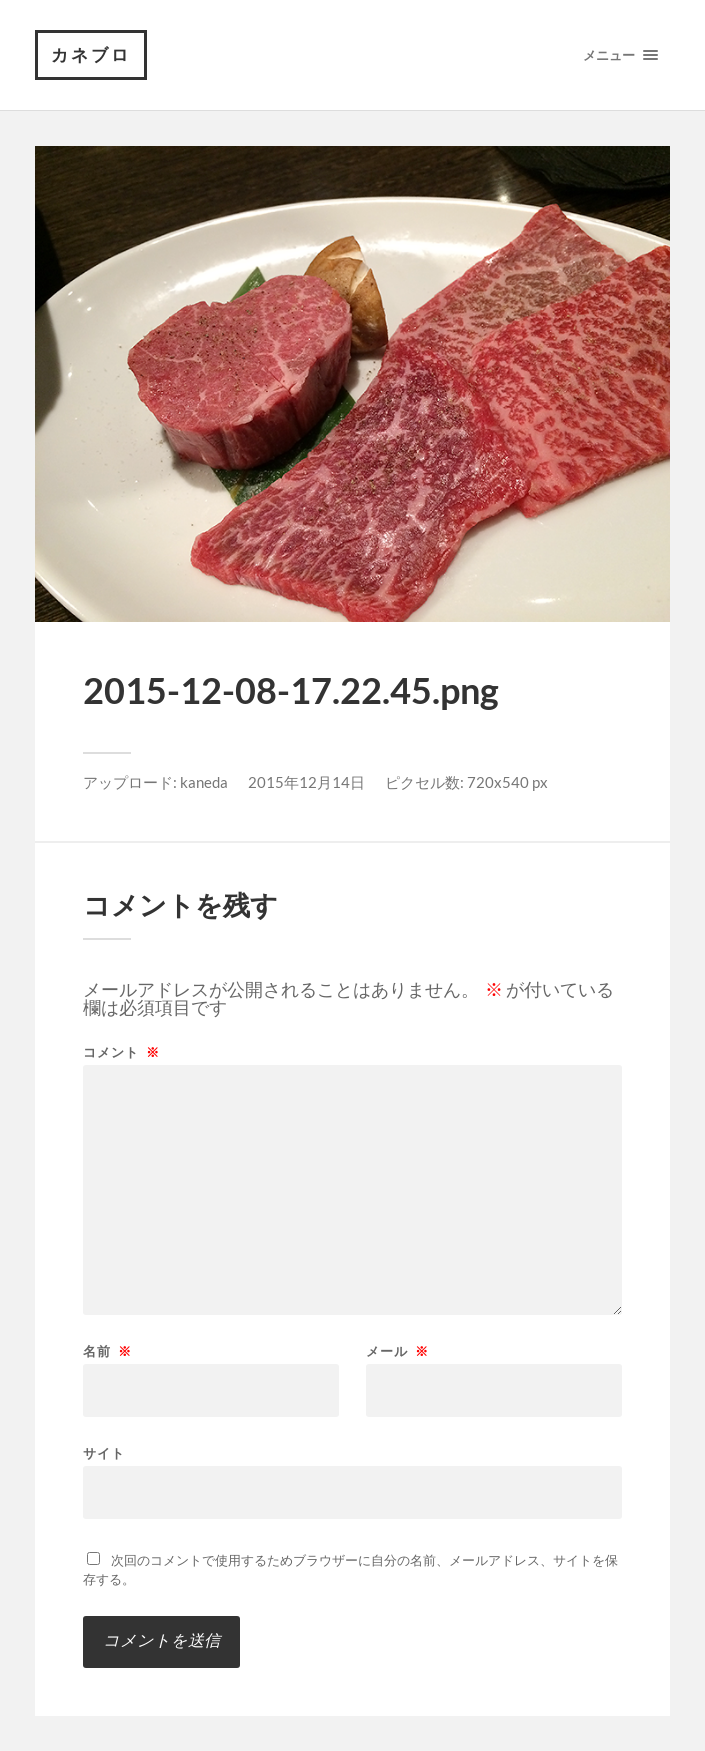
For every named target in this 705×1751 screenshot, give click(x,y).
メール (397, 1351)
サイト (104, 1452)
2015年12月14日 (306, 782)
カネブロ (91, 54)
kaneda (204, 782)
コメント (121, 1052)
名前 (107, 1351)
